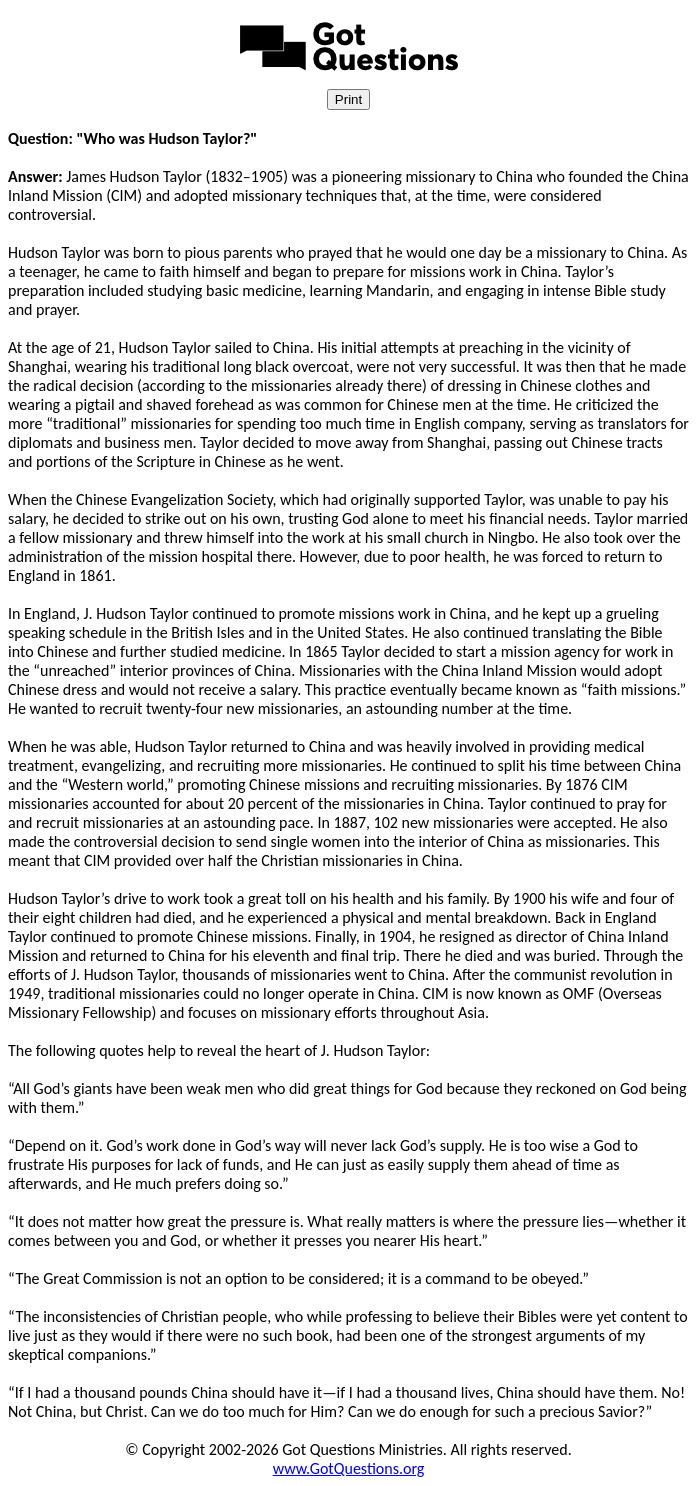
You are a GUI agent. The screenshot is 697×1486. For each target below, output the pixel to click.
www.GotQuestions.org (349, 1468)
